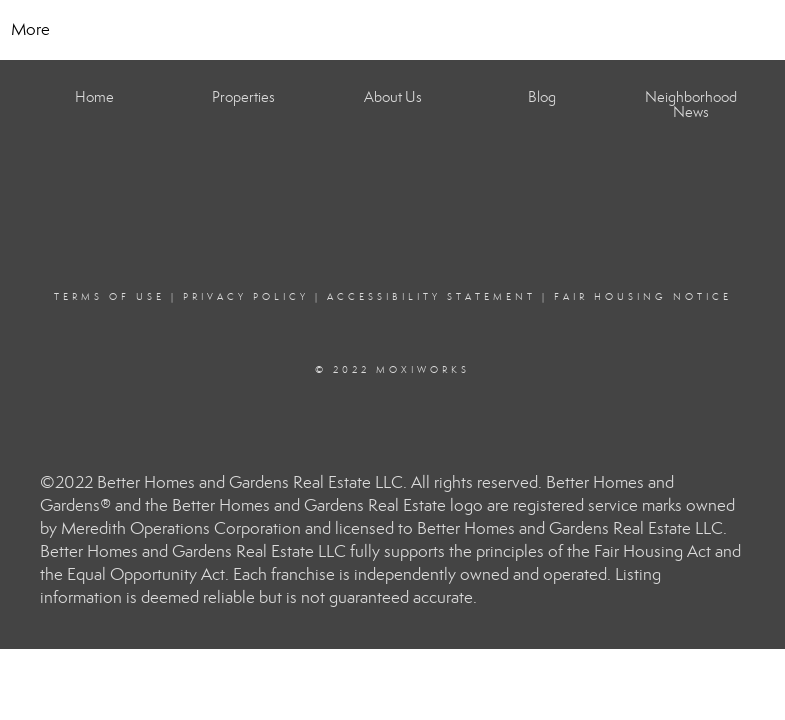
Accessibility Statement (431, 297)
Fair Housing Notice (643, 297)
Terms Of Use (109, 297)
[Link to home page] (392, 30)
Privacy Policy (246, 297)
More (30, 29)
